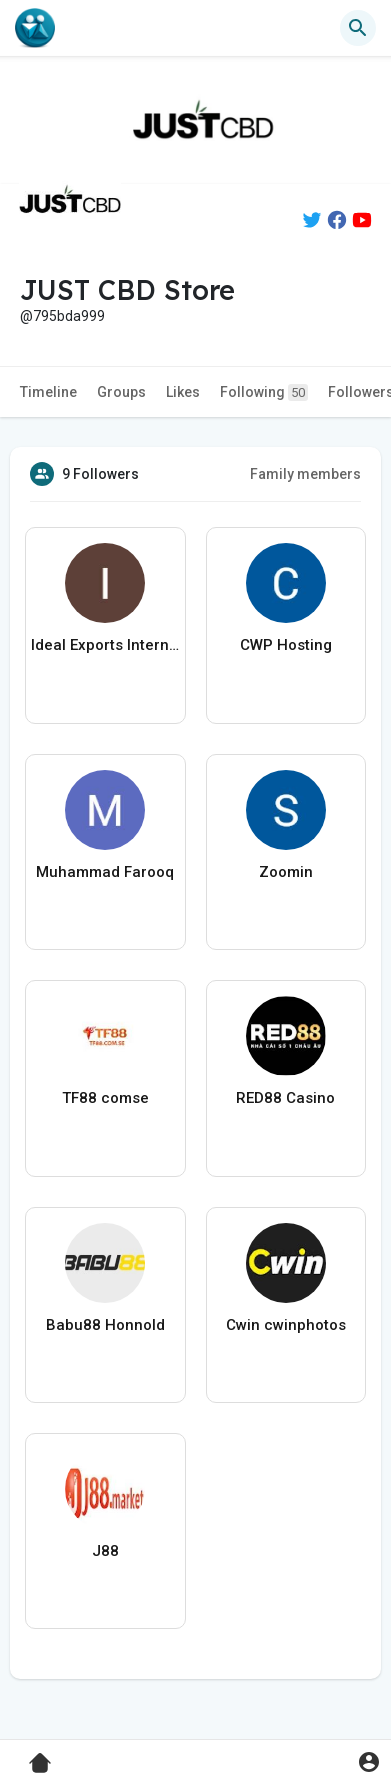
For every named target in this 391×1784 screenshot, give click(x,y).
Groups (121, 392)
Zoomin (286, 872)
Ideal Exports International (105, 645)
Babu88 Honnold (105, 1325)
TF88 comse (105, 1098)
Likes (183, 392)
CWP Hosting (286, 645)
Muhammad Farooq (105, 872)
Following (264, 392)
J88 (105, 1551)
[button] (358, 28)
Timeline (48, 392)
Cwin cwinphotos (286, 1325)
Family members (305, 474)
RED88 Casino (285, 1098)
